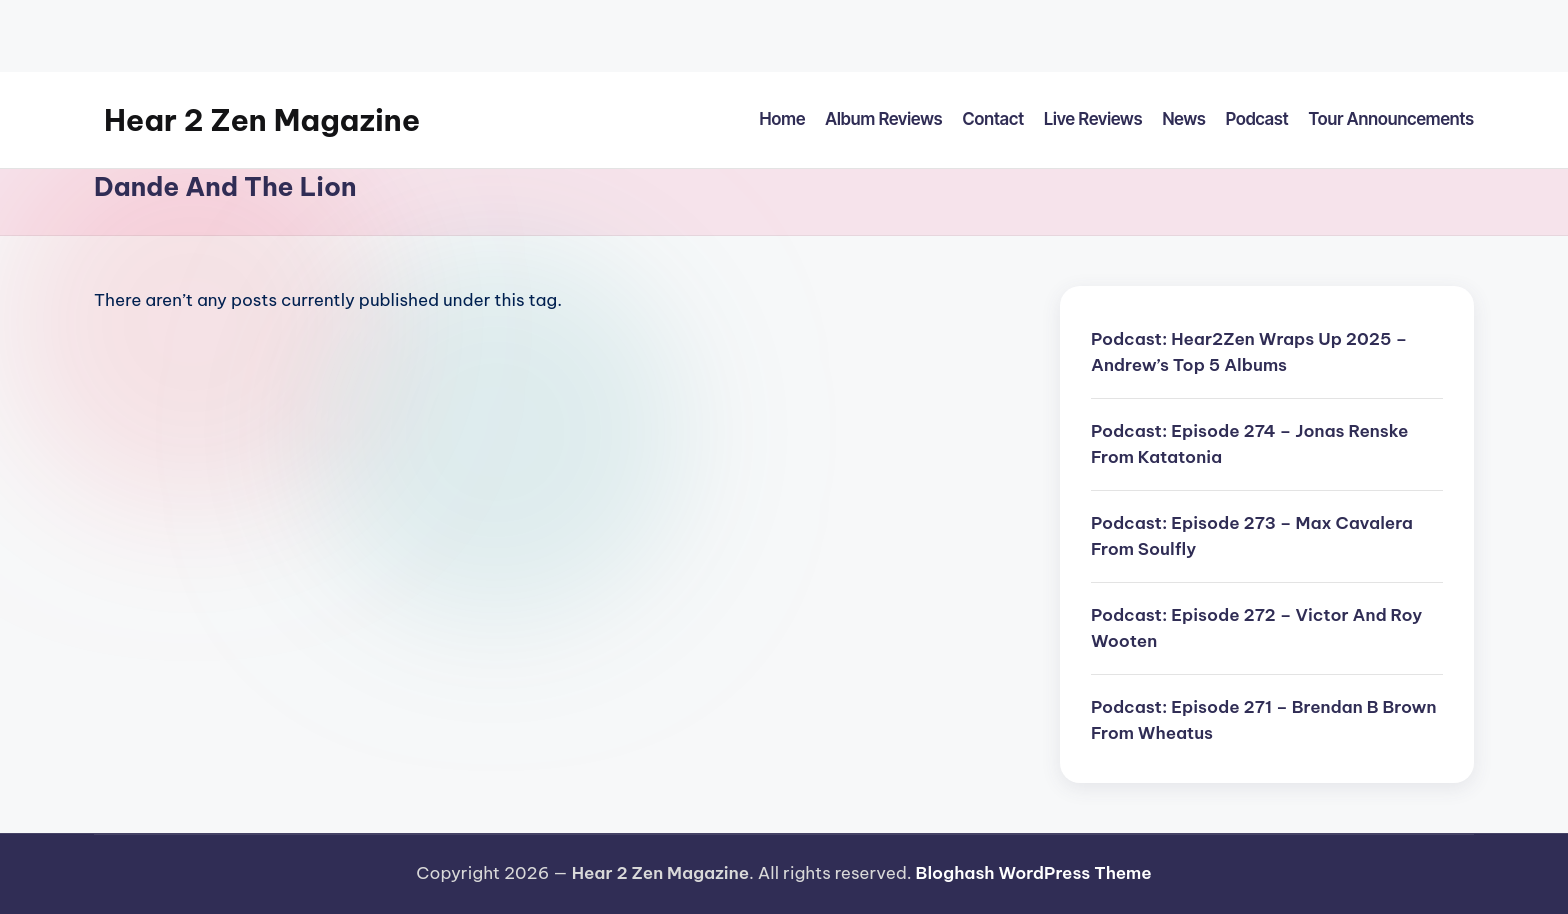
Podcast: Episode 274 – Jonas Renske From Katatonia (1249, 444)
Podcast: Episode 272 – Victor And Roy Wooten (1256, 628)
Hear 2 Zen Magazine (262, 120)
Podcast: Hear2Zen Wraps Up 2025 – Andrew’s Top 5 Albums (1249, 352)
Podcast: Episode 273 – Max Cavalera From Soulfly (1252, 536)
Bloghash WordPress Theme (1034, 873)
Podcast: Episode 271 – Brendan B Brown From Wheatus (1264, 720)
